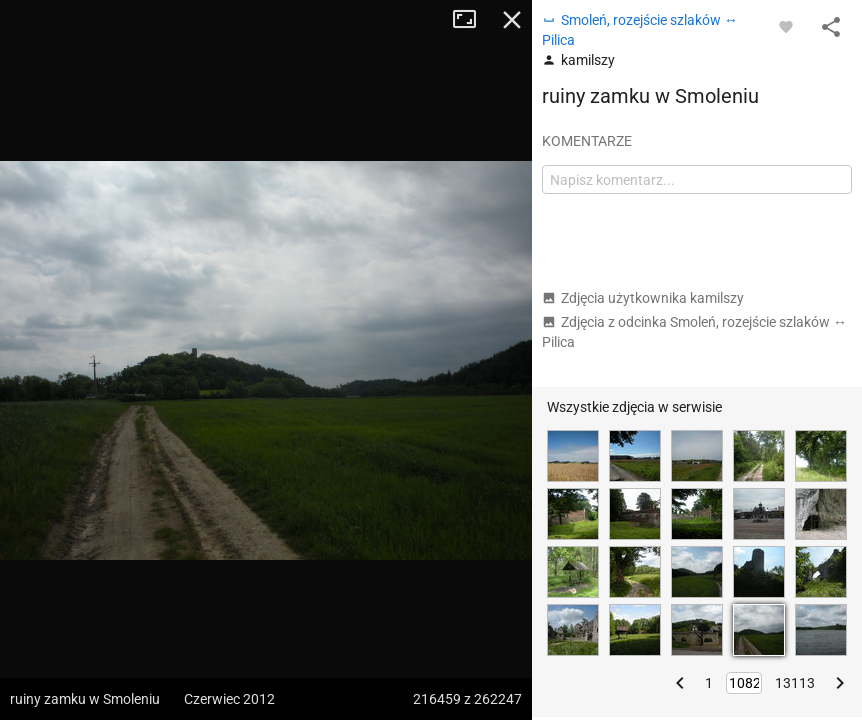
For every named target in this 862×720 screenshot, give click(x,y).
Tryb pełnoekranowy (472, 20)
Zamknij (512, 20)
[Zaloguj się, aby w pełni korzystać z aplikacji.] (786, 26)
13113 (795, 683)
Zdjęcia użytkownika (643, 298)
